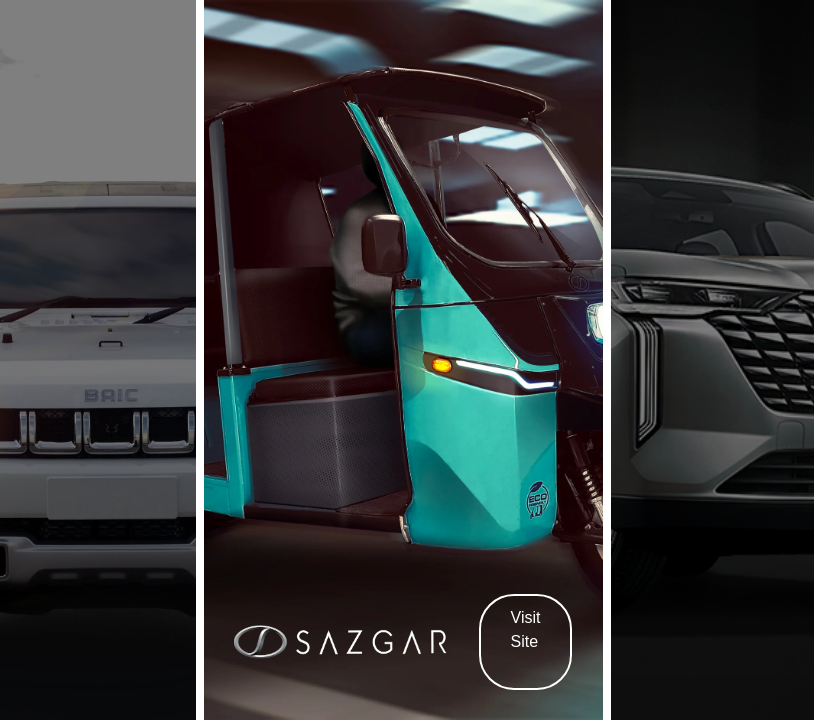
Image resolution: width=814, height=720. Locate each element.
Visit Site (526, 641)
